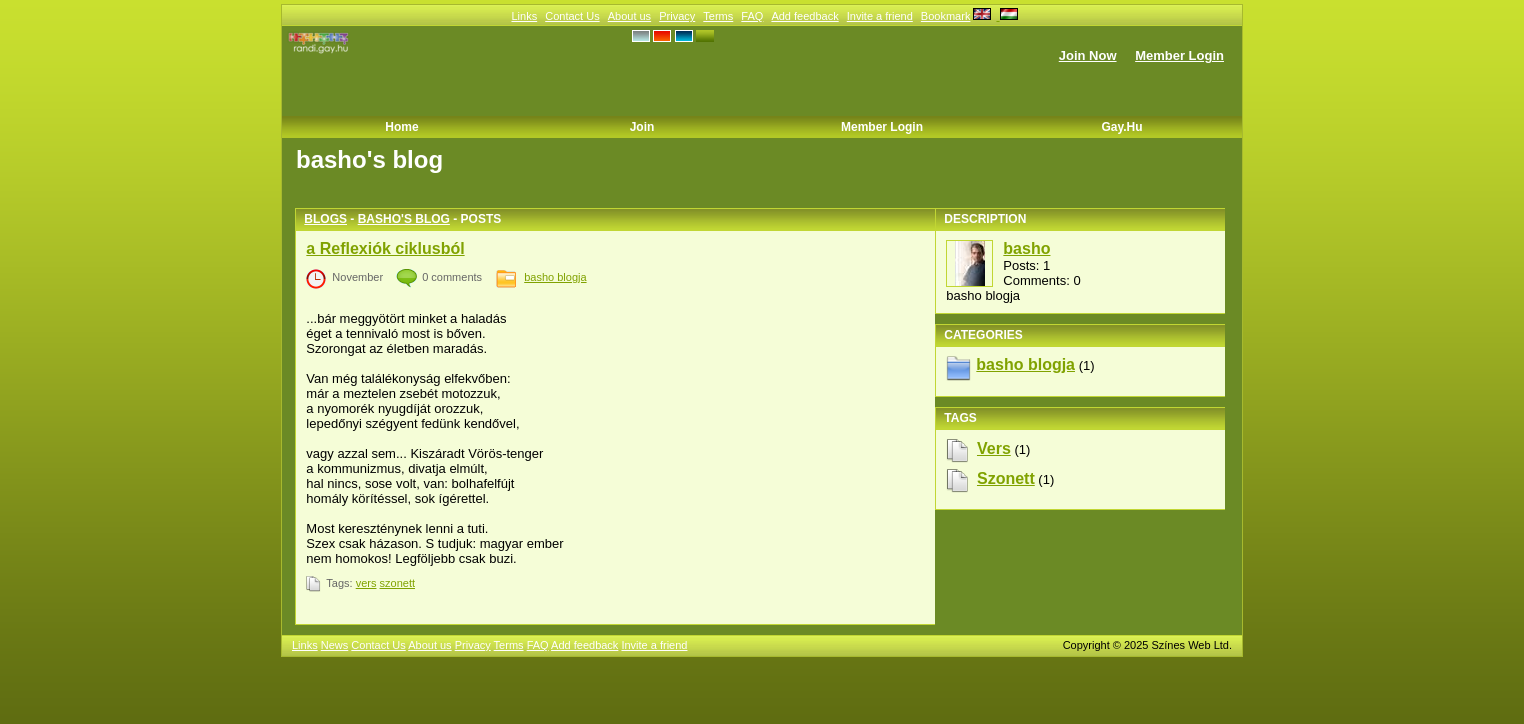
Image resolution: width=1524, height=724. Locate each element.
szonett (397, 583)
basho (1026, 248)
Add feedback (804, 16)
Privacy (677, 16)
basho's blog (404, 219)
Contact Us (572, 16)
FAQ (752, 16)
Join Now (1088, 55)
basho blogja (555, 277)
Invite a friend (880, 16)
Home (401, 127)
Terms (718, 16)
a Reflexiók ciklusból (385, 248)
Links (524, 16)
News (335, 645)
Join (642, 127)
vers (366, 583)
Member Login (1179, 55)
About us (629, 16)
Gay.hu (1121, 127)
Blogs (325, 219)
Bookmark (946, 16)
